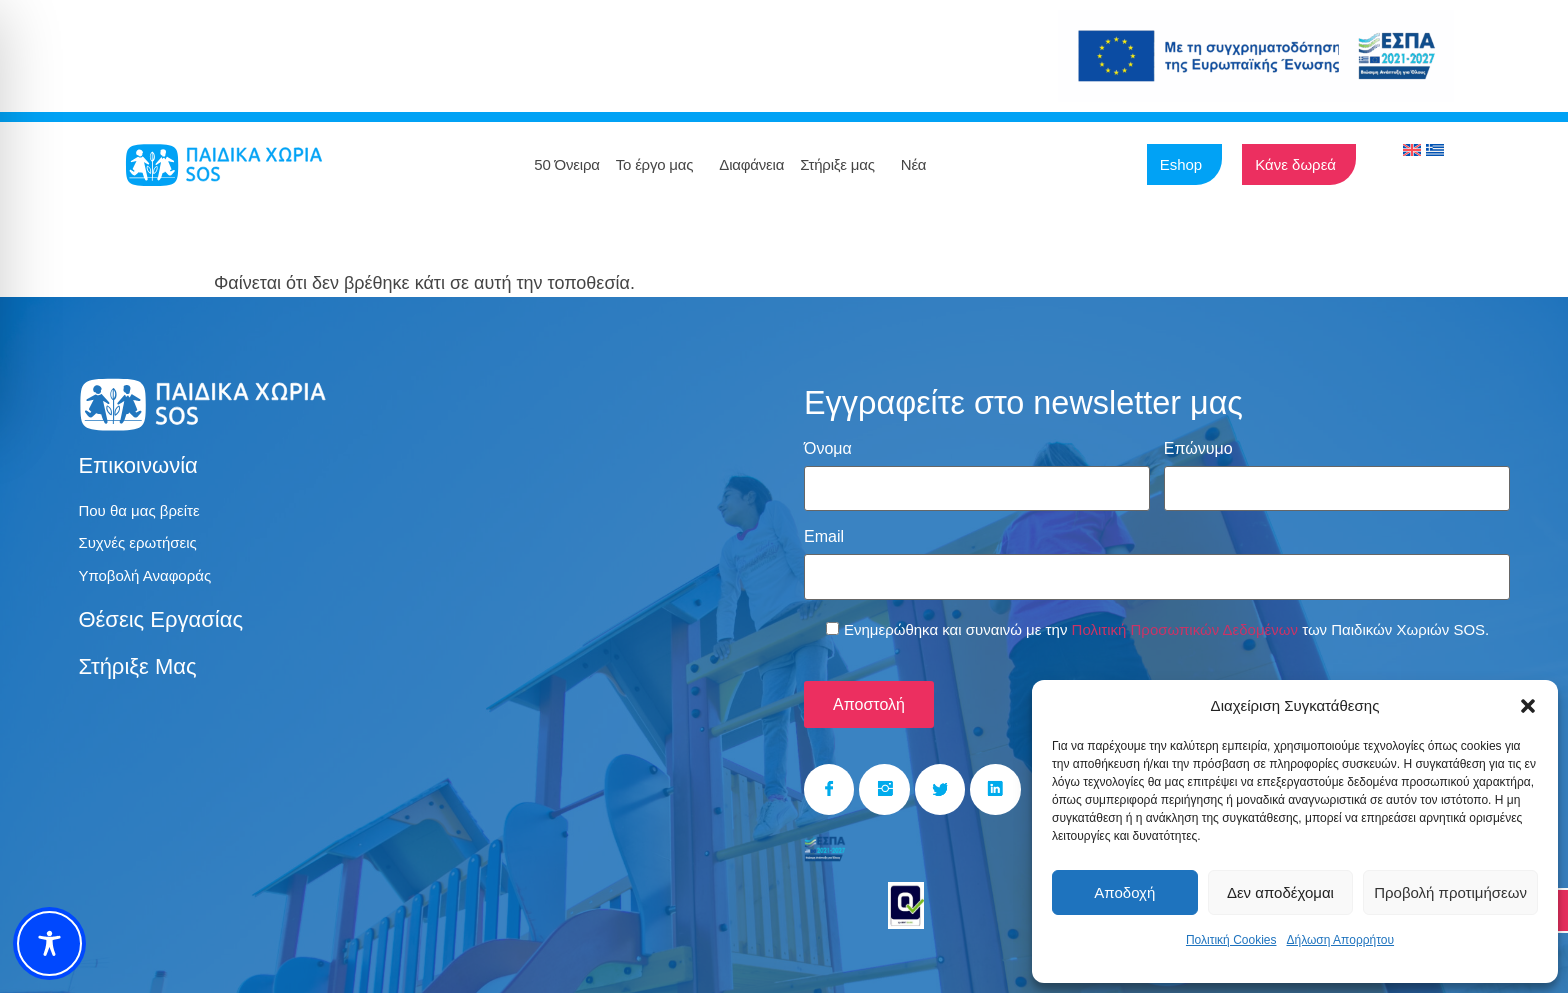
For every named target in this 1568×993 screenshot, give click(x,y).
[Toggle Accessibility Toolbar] (49, 943)
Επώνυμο (1198, 449)
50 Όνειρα (566, 164)
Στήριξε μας (842, 165)
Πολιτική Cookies (1231, 940)
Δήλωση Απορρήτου (1340, 940)
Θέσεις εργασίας (160, 624)
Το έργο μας (660, 165)
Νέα (919, 165)
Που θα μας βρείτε (142, 511)
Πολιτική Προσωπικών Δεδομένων (1185, 619)
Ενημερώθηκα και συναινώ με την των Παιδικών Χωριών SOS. (1166, 619)
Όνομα (828, 449)
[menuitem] (1412, 150)
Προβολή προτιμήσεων (1450, 892)
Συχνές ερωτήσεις (141, 545)
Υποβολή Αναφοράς (149, 579)
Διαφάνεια (751, 164)
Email (824, 532)
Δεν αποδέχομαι (1280, 892)
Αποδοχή (1124, 892)
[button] (1528, 706)
